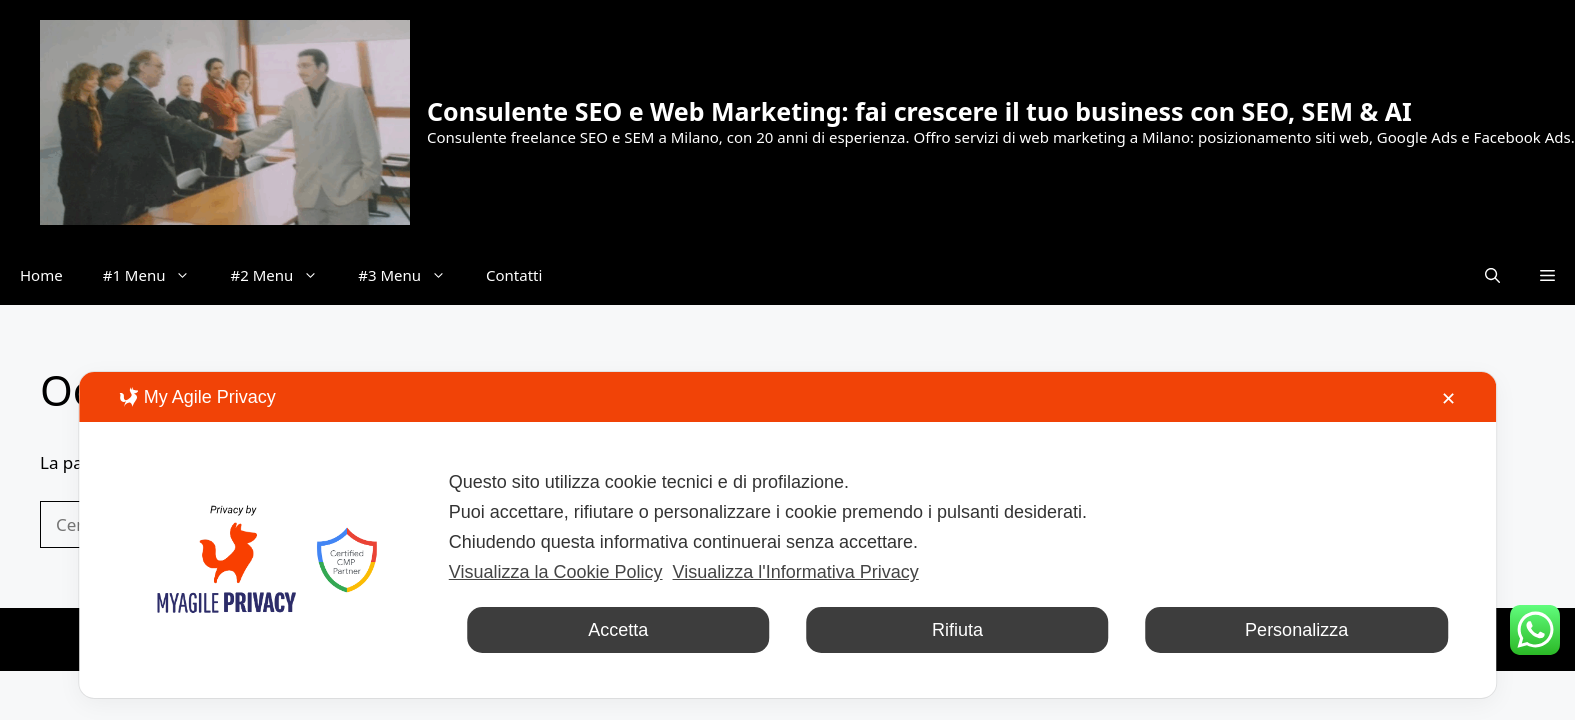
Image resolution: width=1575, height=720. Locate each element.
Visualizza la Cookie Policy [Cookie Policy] (556, 572)
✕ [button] (1448, 399)
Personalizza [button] (1296, 630)
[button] (1492, 275)
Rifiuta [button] (957, 630)
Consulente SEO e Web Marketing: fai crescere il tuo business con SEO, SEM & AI (919, 111)
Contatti (514, 275)
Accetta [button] (618, 630)
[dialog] (788, 535)
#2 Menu (284, 275)
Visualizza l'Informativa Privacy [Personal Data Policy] (796, 572)
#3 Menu (412, 275)
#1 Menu (157, 275)
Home (41, 275)
